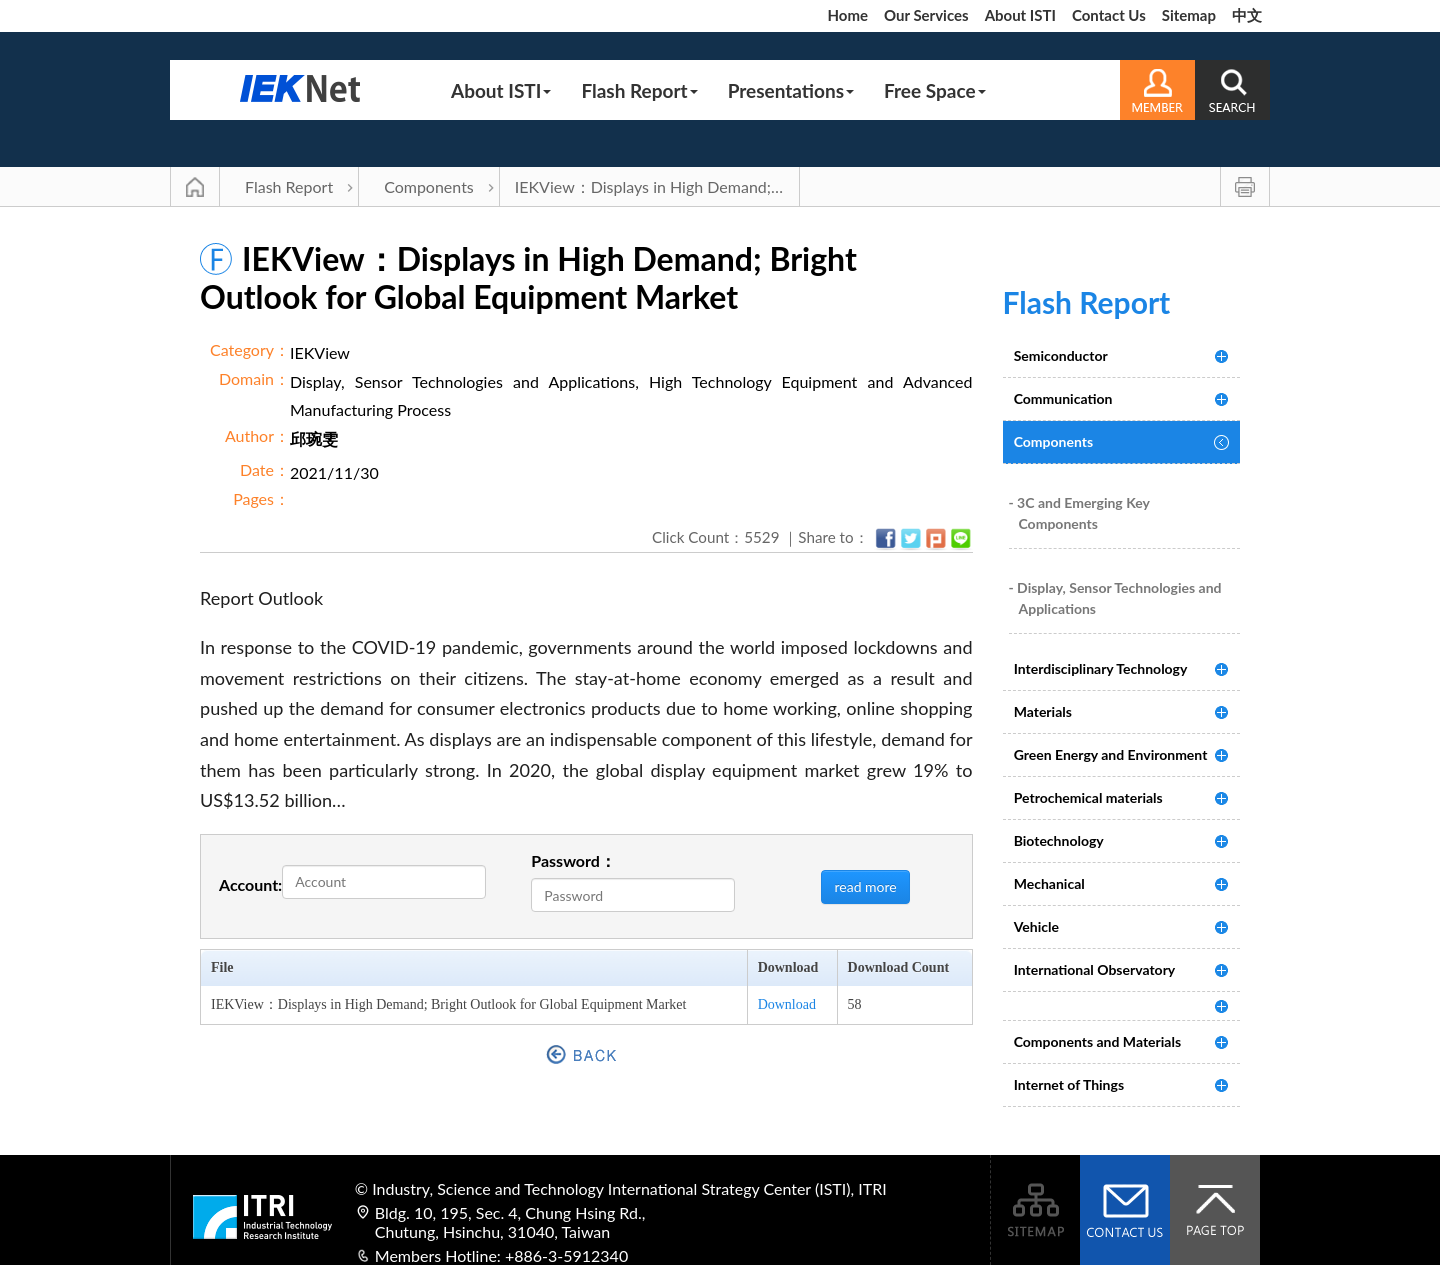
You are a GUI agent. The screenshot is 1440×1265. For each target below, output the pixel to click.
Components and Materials (1097, 1041)
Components (429, 186)
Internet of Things (1069, 1084)
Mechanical (1049, 883)
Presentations (791, 90)
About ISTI (1020, 15)
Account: (250, 884)
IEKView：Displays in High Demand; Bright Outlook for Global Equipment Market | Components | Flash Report (657, 186)
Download (787, 1004)
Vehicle (1036, 926)
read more (865, 886)
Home (847, 15)
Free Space (935, 90)
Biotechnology (1059, 840)
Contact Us (1109, 15)
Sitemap (1189, 15)
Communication (1063, 398)
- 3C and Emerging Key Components (1079, 513)
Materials (1043, 711)
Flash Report (639, 90)
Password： (573, 860)
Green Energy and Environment (1111, 754)
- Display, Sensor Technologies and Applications (1115, 598)
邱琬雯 (314, 438)
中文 (1247, 15)
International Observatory (1095, 969)
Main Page (195, 187)
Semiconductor (1061, 355)
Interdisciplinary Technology (1101, 668)
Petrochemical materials (1088, 797)
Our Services (926, 15)
